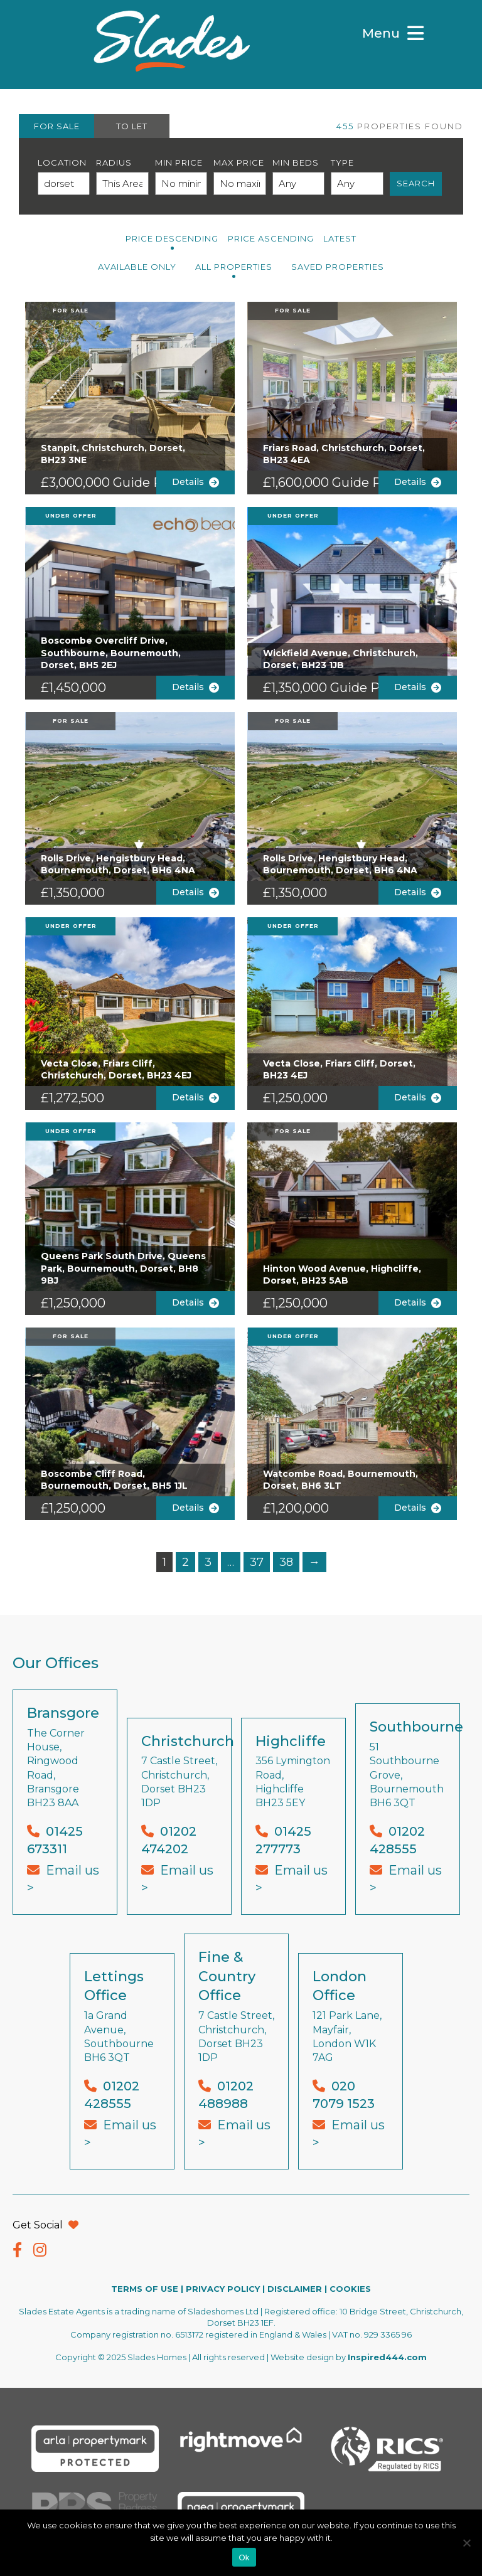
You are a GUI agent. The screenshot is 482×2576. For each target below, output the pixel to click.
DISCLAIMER (294, 2289)
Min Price (179, 162)
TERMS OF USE (144, 2289)
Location (62, 162)
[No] (466, 2542)
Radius (114, 162)
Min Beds (295, 162)
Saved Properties (337, 267)
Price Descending (172, 238)
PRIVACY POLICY (223, 2289)
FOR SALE (57, 126)
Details (195, 481)
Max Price (238, 162)
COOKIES (350, 2289)
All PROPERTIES (233, 267)
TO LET (131, 126)
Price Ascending (271, 238)
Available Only (137, 267)
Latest (339, 238)
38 (286, 1562)
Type (342, 162)
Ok (243, 2557)
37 (257, 1562)
